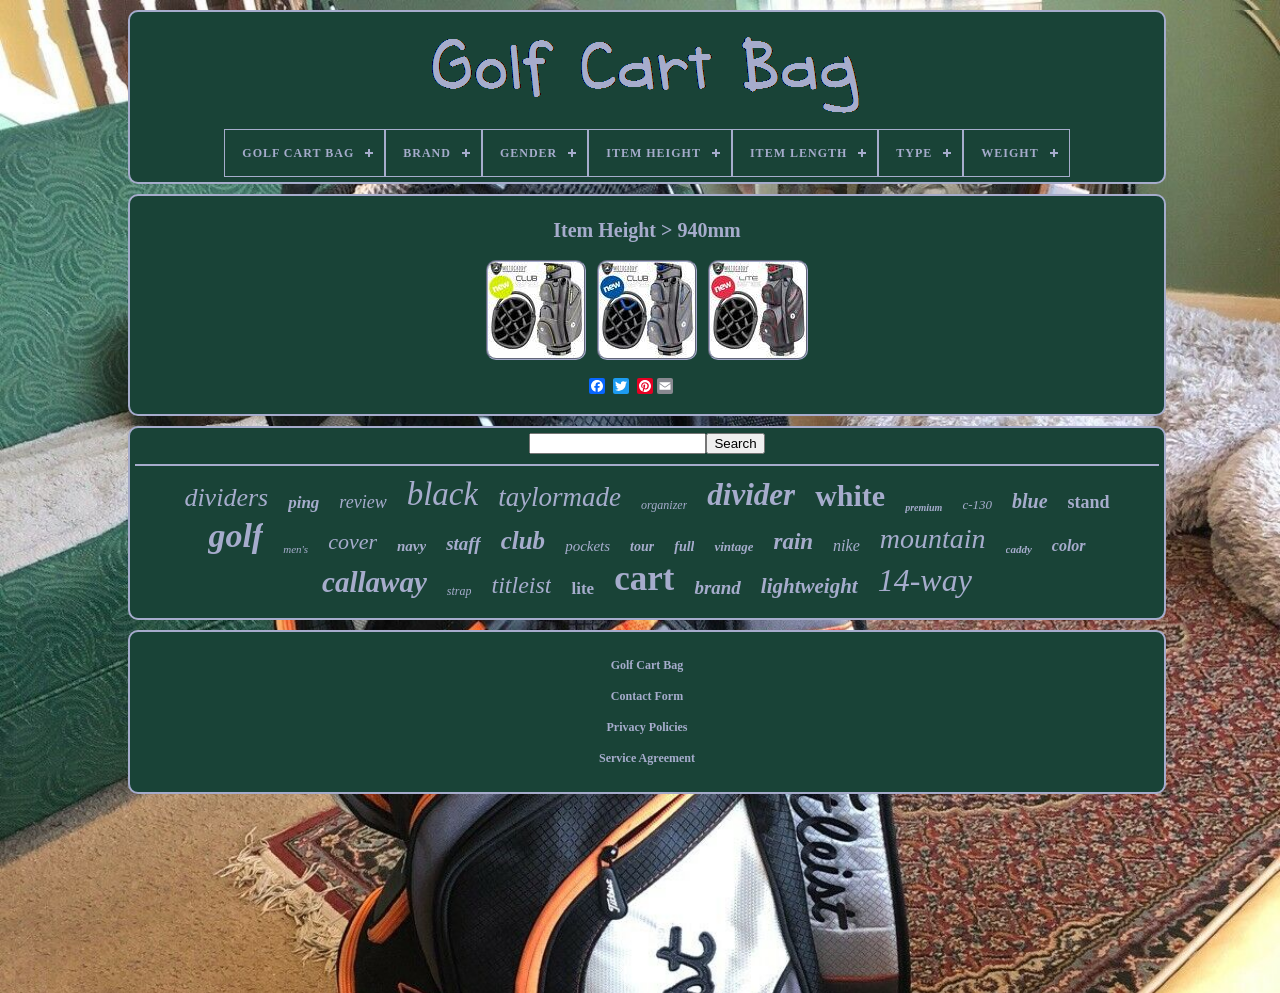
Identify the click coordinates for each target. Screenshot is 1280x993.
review (362, 502)
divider (751, 494)
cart (644, 578)
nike (846, 545)
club (523, 540)
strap (459, 591)
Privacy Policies (647, 727)
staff (463, 543)
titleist (521, 585)
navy (411, 546)
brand (717, 587)
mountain (933, 538)
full (684, 546)
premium (923, 507)
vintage (733, 546)
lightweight (809, 586)
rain (793, 541)
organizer (664, 505)
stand (1089, 502)
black (442, 494)
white (850, 495)
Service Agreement (647, 758)
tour (642, 546)
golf (235, 535)
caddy (1019, 549)
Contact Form (647, 696)
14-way (925, 580)
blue (1030, 501)
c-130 (977, 504)
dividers (226, 497)
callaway (374, 582)
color (1069, 545)
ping (303, 502)
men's (295, 549)
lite (582, 588)
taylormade (559, 497)
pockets (587, 546)
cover (352, 541)
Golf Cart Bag (647, 665)
